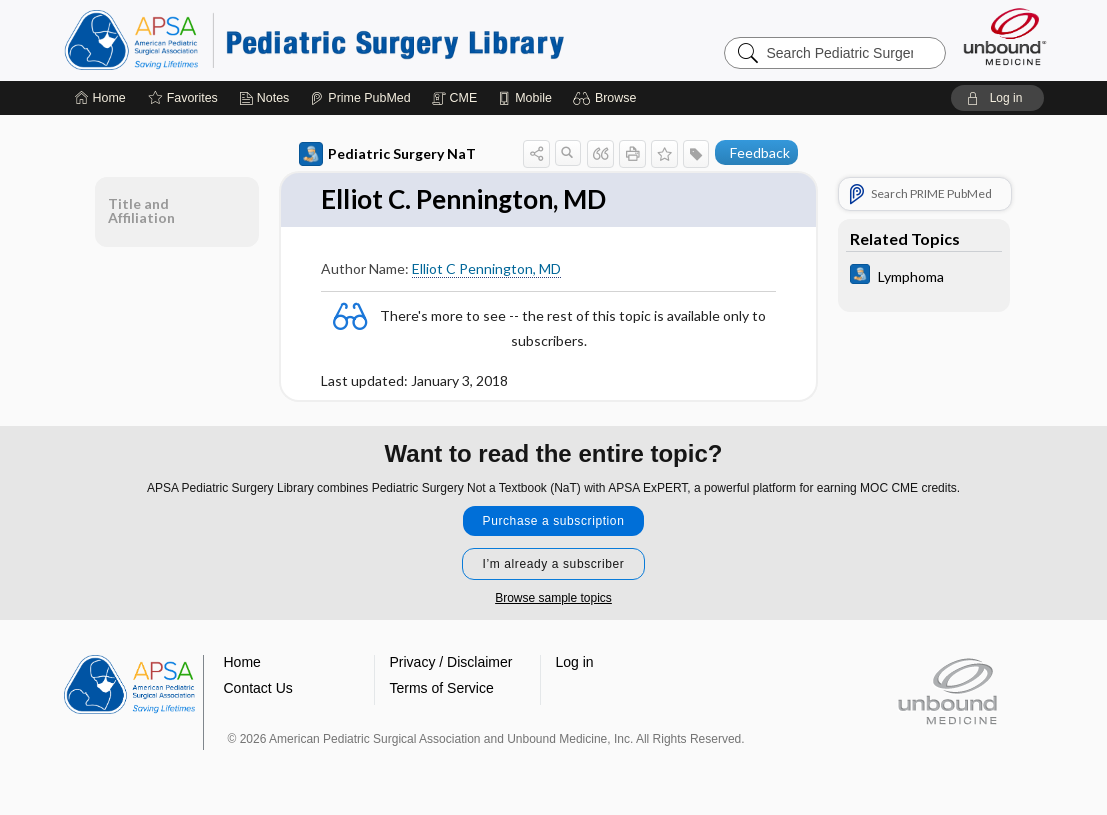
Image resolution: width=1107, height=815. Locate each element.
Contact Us (258, 688)
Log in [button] (575, 662)
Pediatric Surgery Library (314, 40)
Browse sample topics (553, 598)
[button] (607, 98)
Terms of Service (442, 688)
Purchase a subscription (554, 521)
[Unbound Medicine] (1005, 36)
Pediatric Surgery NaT (387, 154)
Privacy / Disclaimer (451, 662)
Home (242, 662)
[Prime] (360, 98)
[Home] (100, 98)
